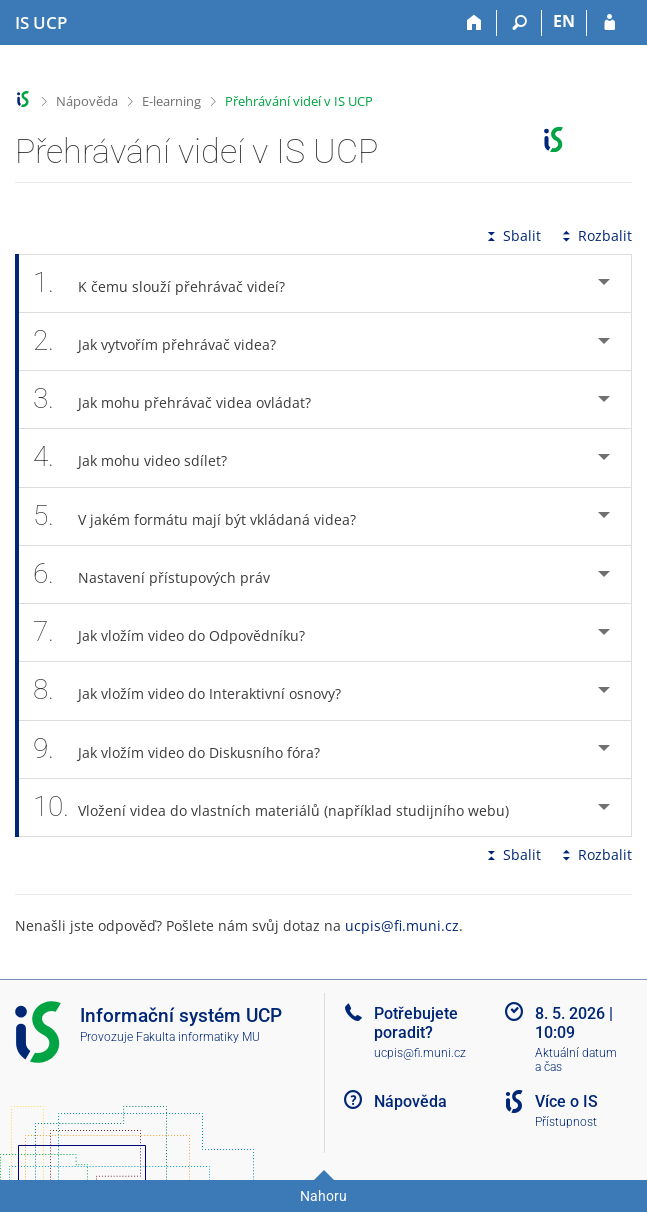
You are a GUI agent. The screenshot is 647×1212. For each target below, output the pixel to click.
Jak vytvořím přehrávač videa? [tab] (165, 341)
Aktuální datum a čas (576, 1060)
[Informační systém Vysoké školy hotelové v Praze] (41, 23)
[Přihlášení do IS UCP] (609, 23)
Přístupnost (566, 1122)
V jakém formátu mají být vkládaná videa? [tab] (205, 516)
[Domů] (474, 23)
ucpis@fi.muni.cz (402, 925)
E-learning (171, 101)
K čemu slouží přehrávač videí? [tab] (170, 283)
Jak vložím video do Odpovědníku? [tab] (180, 632)
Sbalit (512, 235)
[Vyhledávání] (519, 23)
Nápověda (87, 101)
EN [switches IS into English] (564, 21)
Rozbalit (595, 235)
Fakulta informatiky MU (198, 1037)
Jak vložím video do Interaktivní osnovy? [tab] (198, 690)
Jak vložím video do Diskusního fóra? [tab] (187, 749)
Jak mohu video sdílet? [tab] (141, 457)
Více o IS (566, 1101)
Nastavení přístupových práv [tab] (162, 574)
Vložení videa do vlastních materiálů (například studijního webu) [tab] (282, 807)
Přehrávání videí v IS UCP (299, 101)
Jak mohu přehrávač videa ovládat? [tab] (183, 399)
